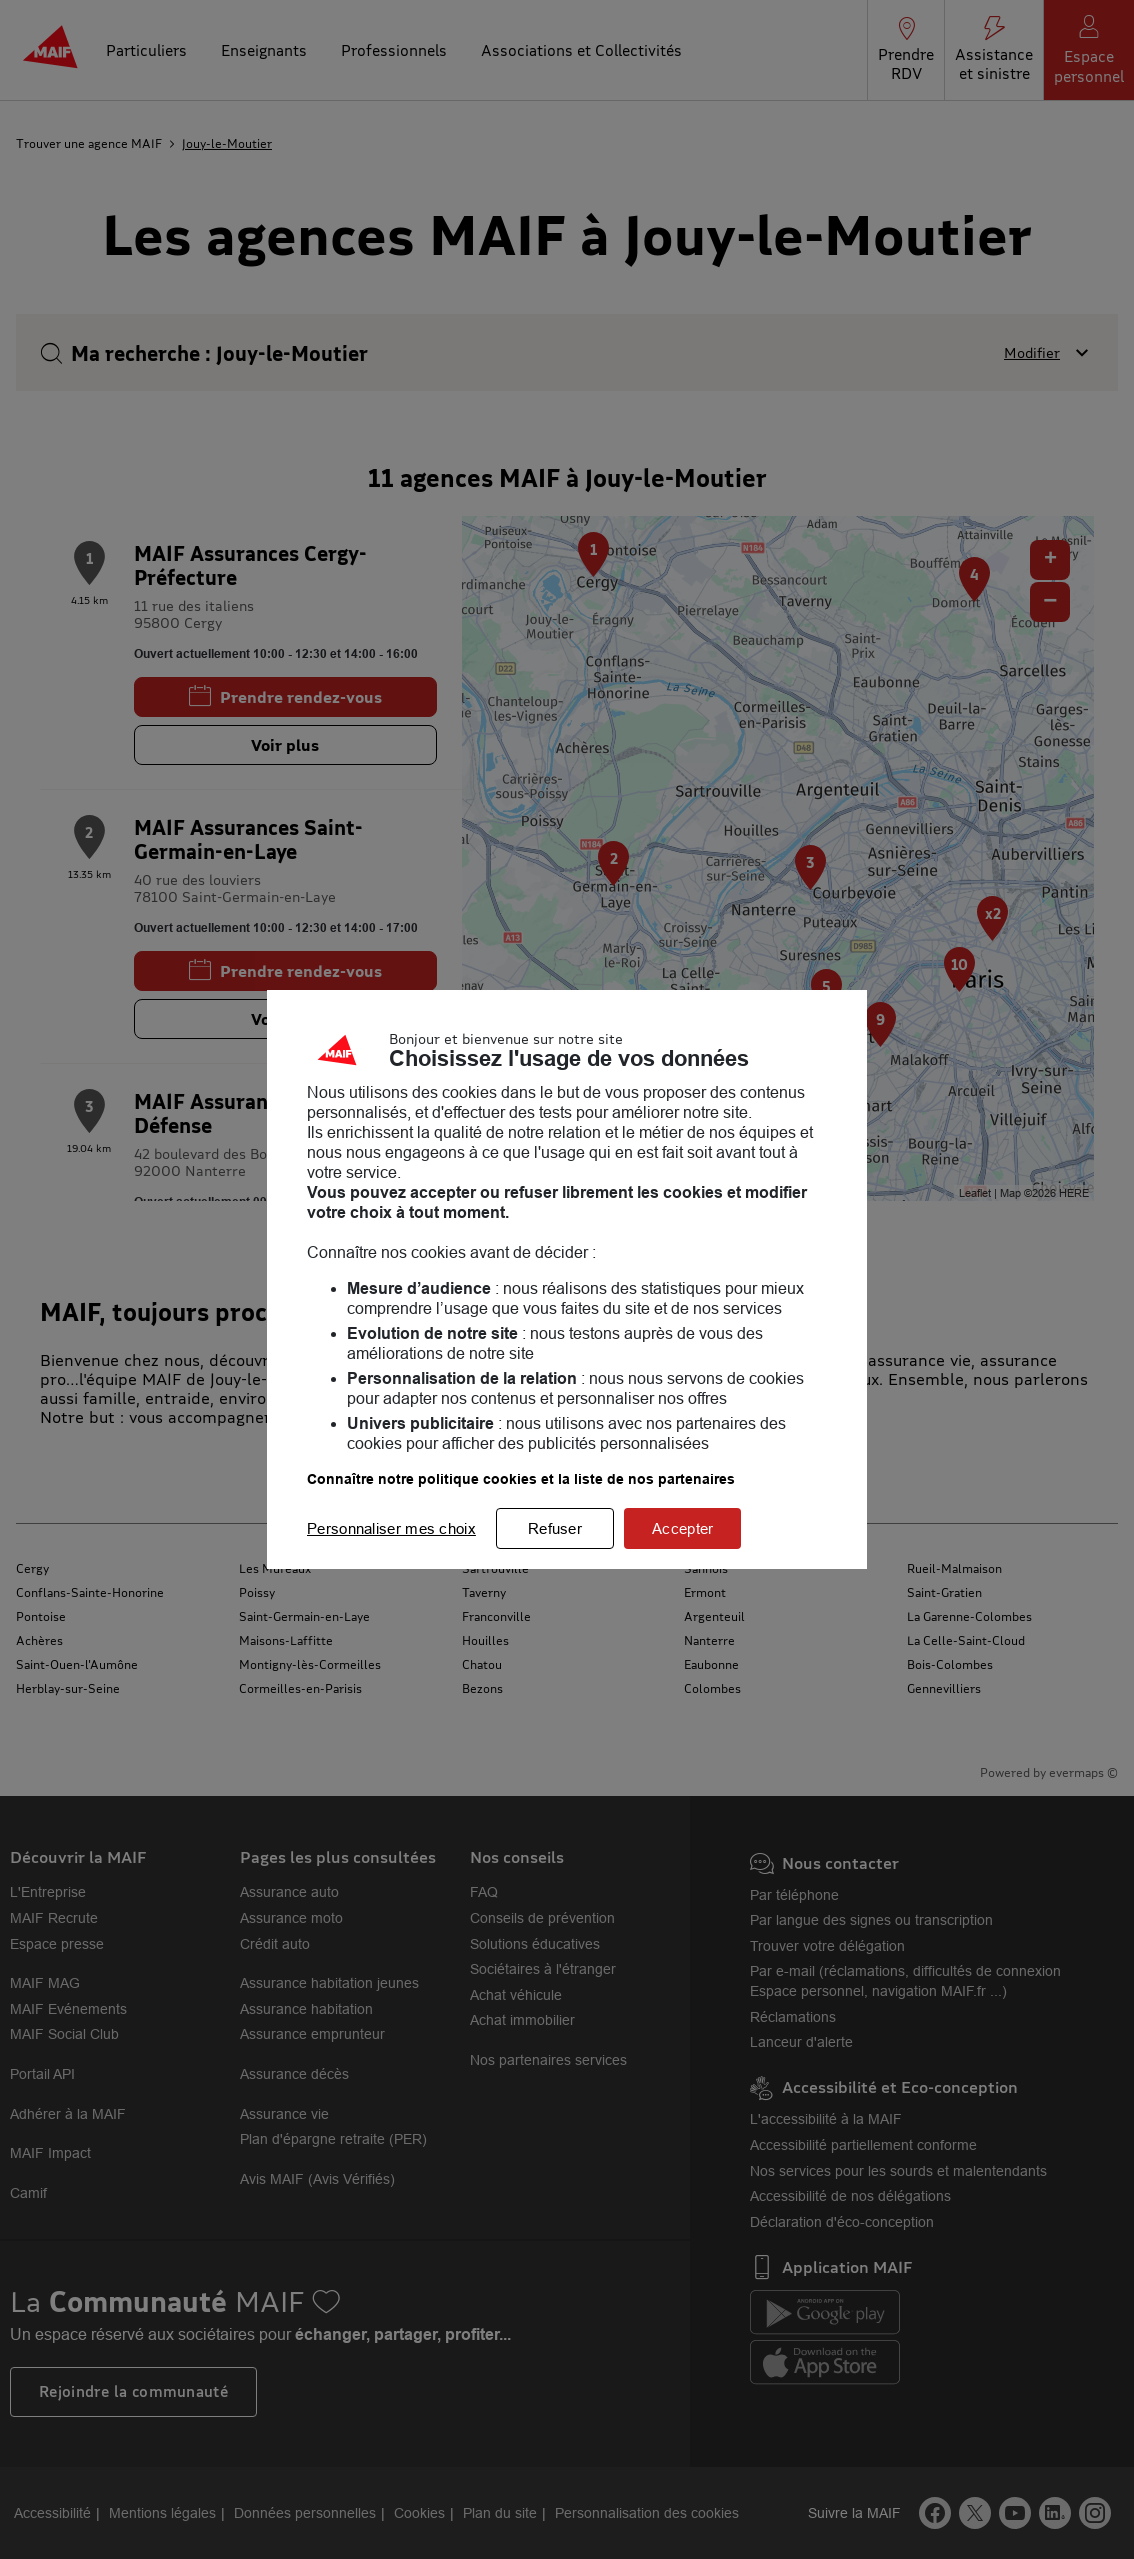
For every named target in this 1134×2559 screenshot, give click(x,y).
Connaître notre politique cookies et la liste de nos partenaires (521, 1479)
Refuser (555, 1528)
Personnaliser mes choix (391, 1528)
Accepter (682, 1528)
